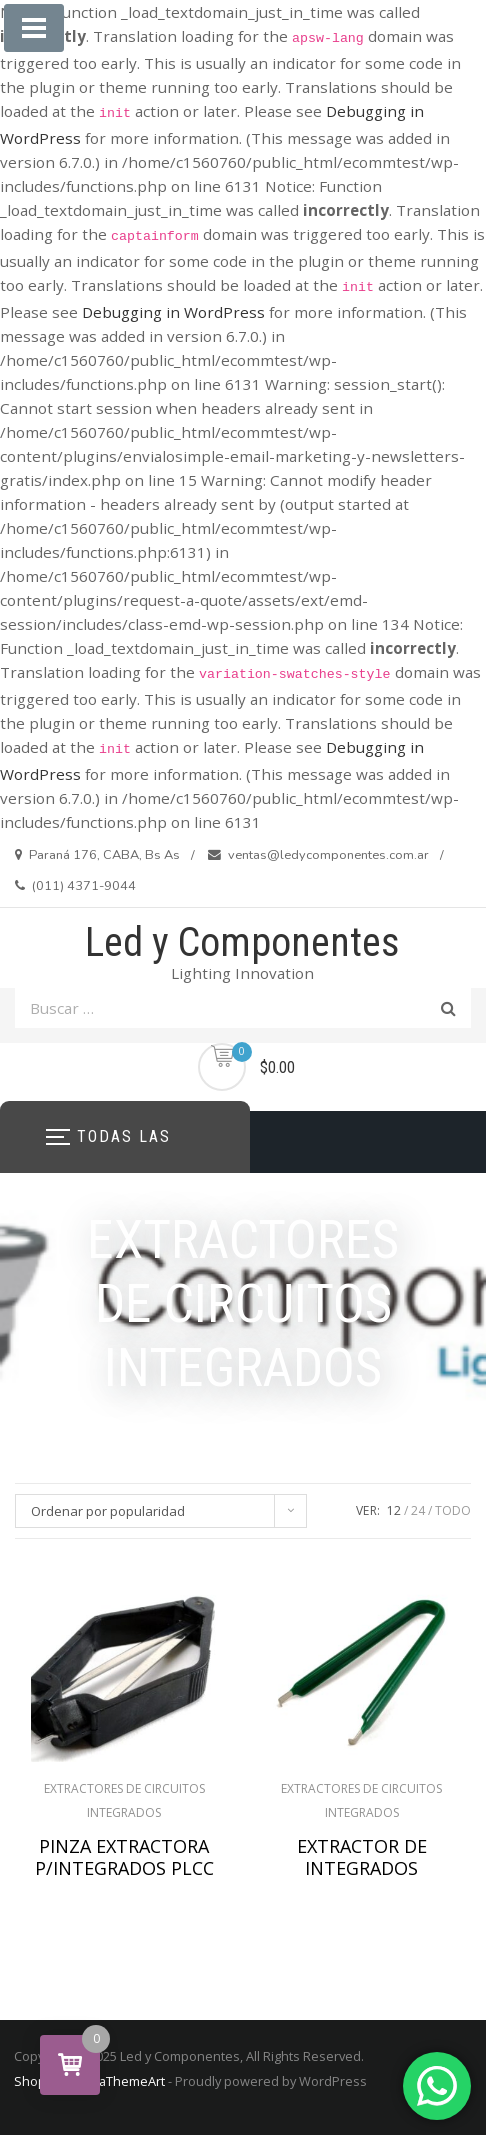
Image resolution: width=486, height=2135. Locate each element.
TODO (453, 1510)
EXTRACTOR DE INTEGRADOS (362, 1857)
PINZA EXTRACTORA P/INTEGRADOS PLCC (124, 1857)
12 (394, 1510)
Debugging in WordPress (173, 312)
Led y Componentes (242, 942)
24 (418, 1510)
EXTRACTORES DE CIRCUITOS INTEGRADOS (124, 1800)
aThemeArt (132, 2081)
